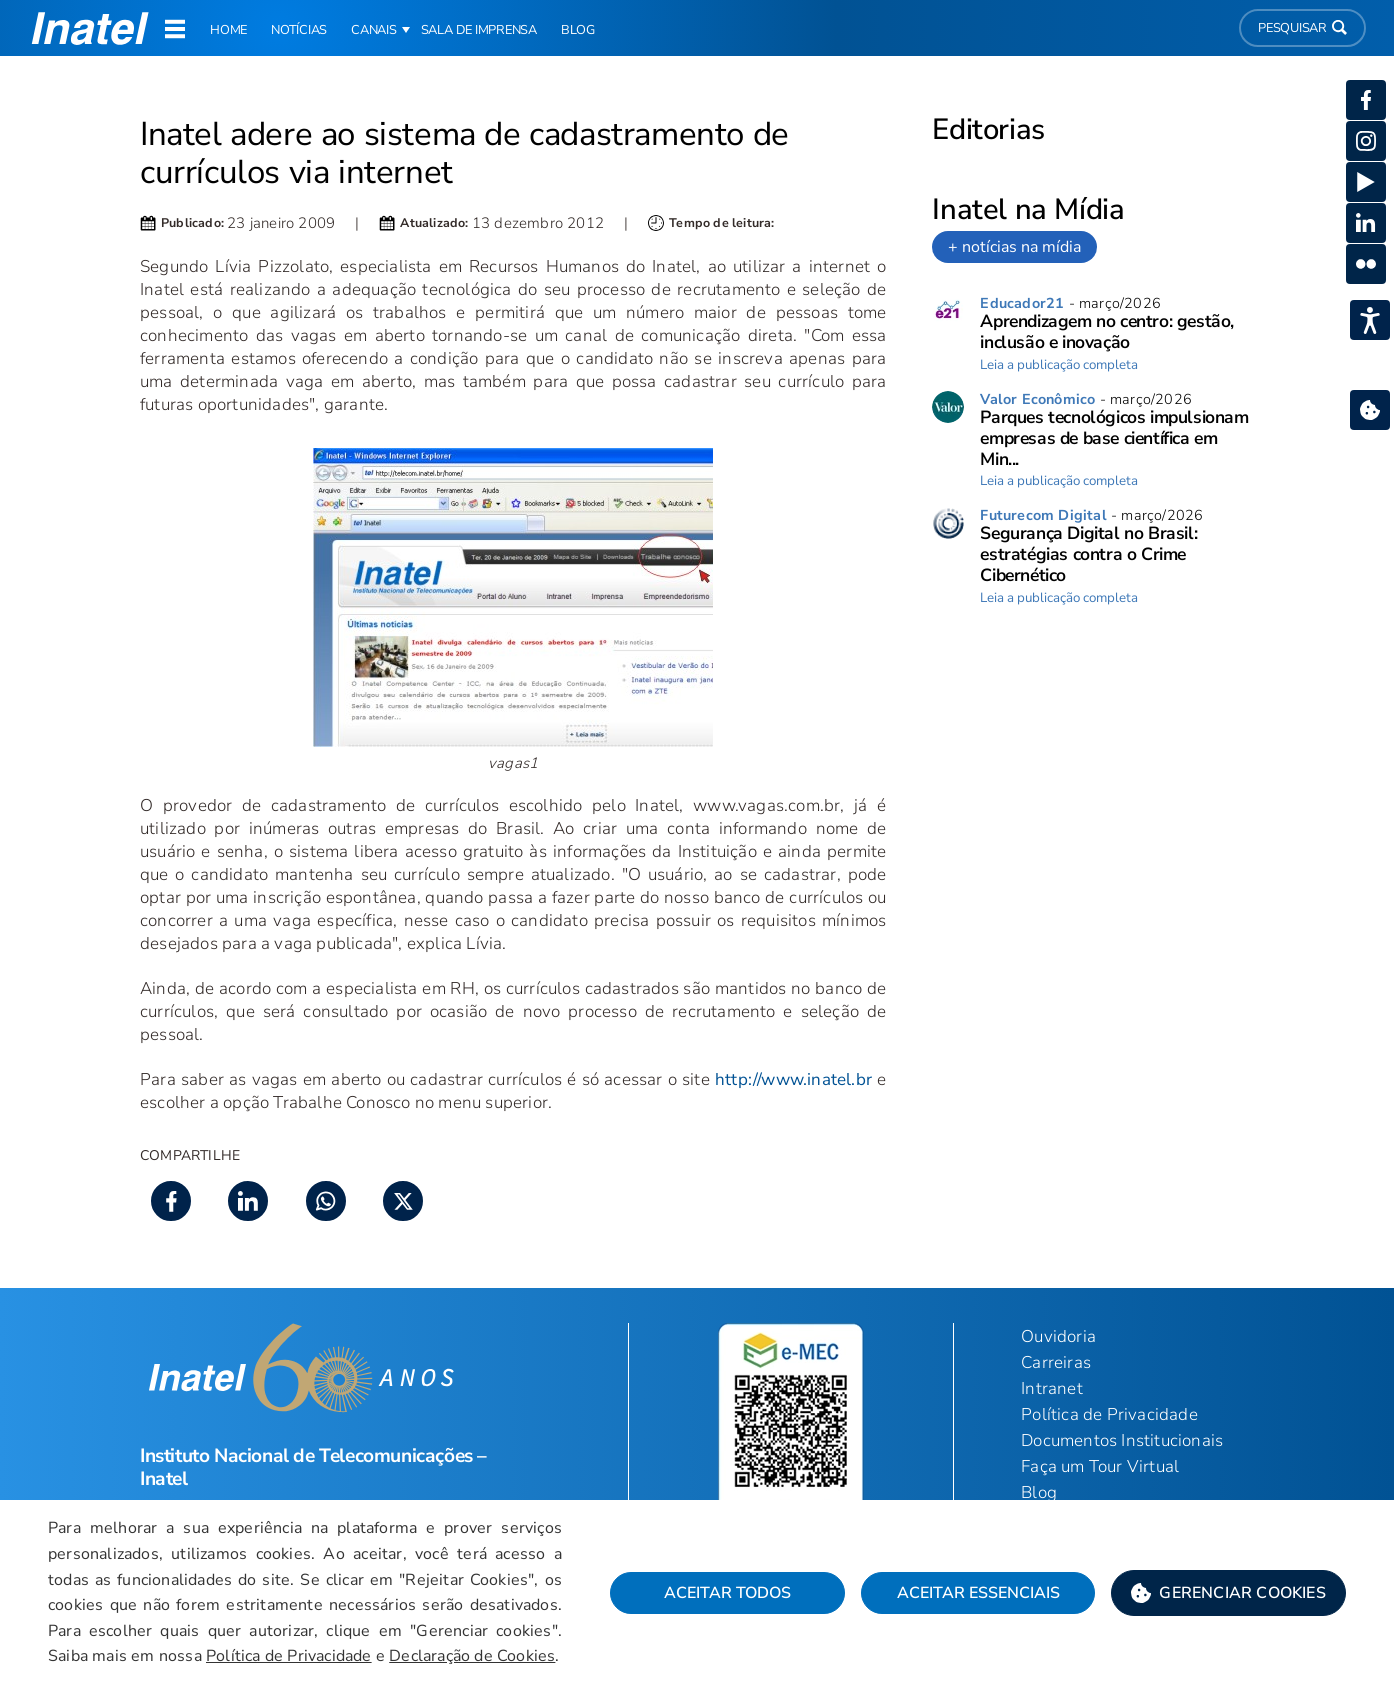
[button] (1228, 1593)
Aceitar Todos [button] (727, 1593)
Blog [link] (578, 30)
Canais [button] (374, 30)
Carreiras (1056, 1362)
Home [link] (228, 30)
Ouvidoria (1058, 1336)
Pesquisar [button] (1302, 28)
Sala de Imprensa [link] (479, 30)
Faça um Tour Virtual (1100, 1466)
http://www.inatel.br (793, 1079)
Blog (1039, 1492)
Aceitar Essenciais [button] (978, 1593)
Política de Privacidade (289, 1656)
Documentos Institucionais (1122, 1440)
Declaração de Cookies (472, 1656)
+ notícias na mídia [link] (1014, 247)
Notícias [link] (299, 30)
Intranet (1052, 1388)
